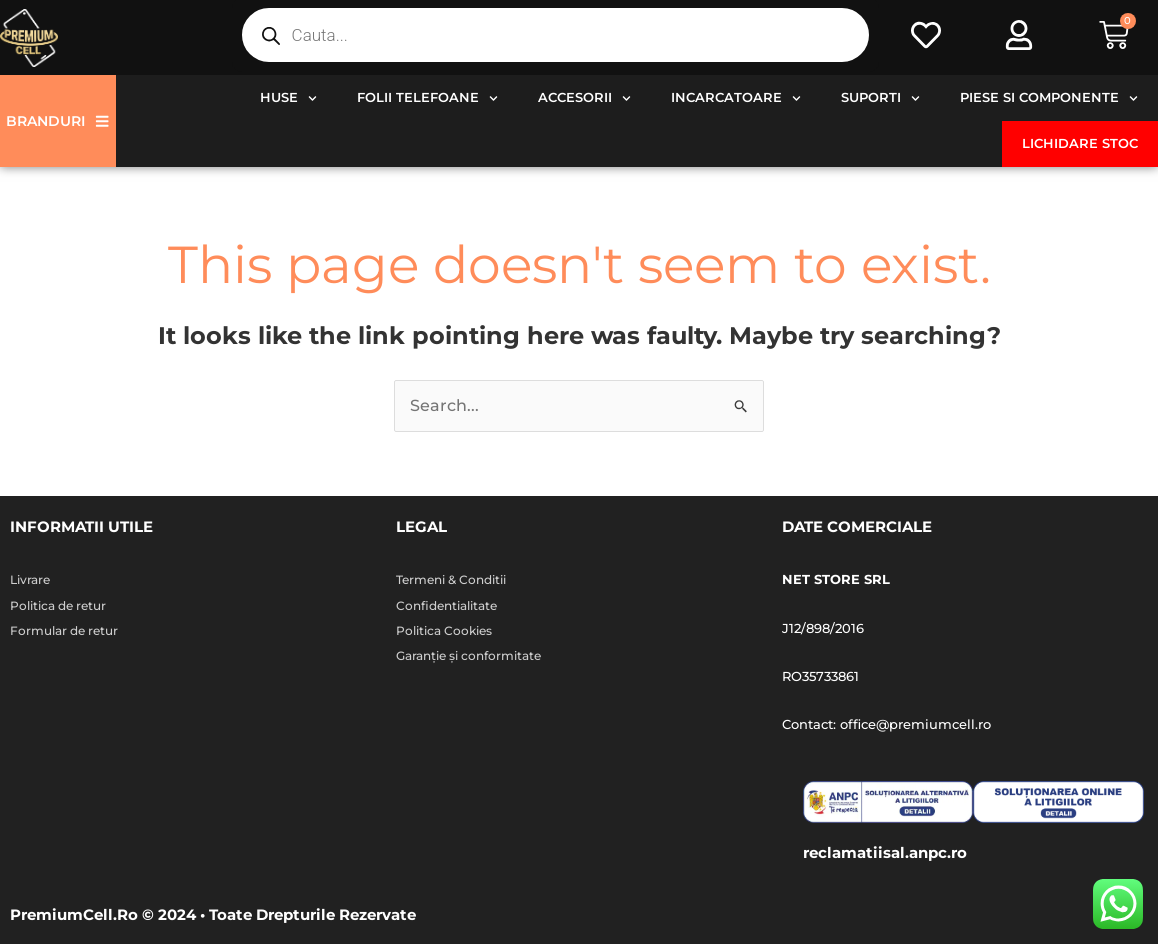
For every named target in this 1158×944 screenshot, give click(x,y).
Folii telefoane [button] (427, 98)
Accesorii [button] (584, 98)
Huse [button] (288, 98)
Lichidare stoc (1080, 143)
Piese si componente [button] (1049, 98)
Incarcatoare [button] (736, 98)
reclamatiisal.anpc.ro (885, 852)
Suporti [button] (880, 98)
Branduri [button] (57, 121)
